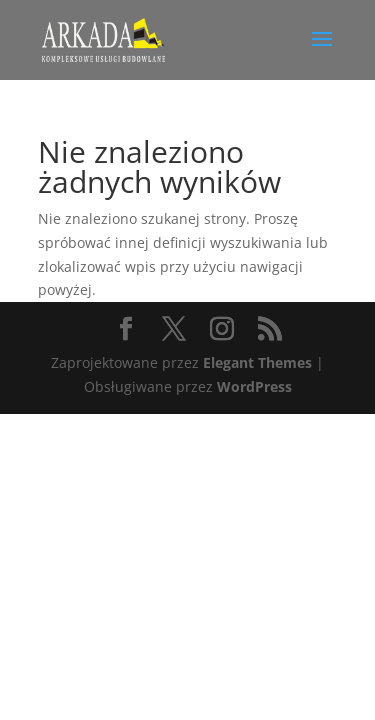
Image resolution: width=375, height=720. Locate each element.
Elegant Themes (257, 362)
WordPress (254, 386)
